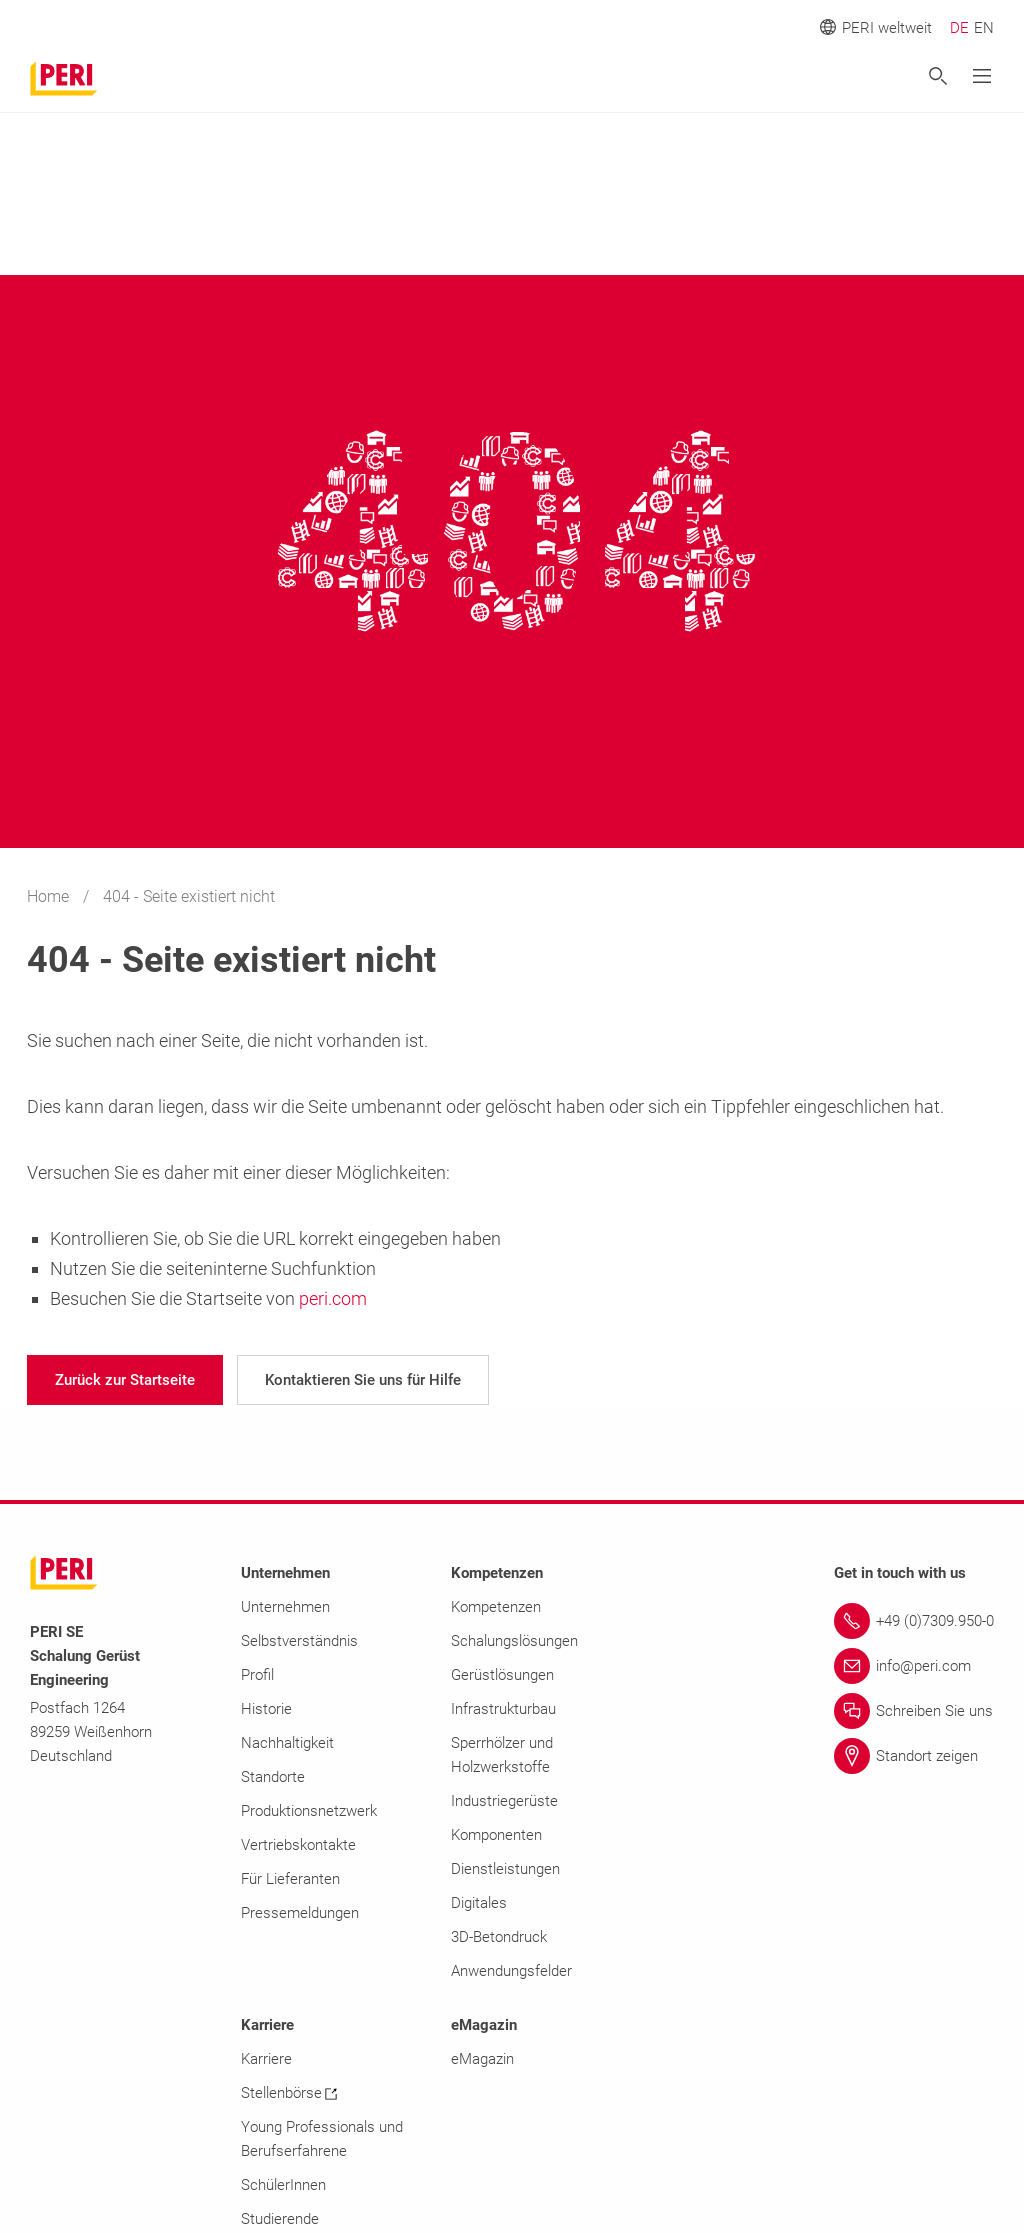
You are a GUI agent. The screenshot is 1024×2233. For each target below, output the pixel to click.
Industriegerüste (504, 1801)
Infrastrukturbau (503, 1709)
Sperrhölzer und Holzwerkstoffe (502, 1755)
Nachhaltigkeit (287, 1743)
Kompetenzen (496, 1607)
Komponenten (496, 1835)
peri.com (333, 1298)
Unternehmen (285, 1607)
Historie (266, 1709)
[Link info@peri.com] (914, 1666)
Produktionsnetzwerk (309, 1811)
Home (50, 896)
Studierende (280, 2219)
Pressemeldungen (300, 1913)
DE (959, 28)
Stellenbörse (289, 2093)
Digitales (479, 1903)
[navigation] (125, 1380)
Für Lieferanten (290, 1879)
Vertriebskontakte (298, 1845)
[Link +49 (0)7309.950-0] (914, 1621)
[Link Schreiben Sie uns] (914, 1711)
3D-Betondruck (499, 1937)
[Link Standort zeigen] (914, 1756)
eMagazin (482, 2059)
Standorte (273, 1777)
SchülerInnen (283, 2185)
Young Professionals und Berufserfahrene (322, 2139)
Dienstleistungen (505, 1869)
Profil (257, 1675)
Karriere (266, 2059)
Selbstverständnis (299, 1641)
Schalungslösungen (514, 1641)
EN (984, 28)
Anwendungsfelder (511, 1971)
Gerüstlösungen (502, 1675)
